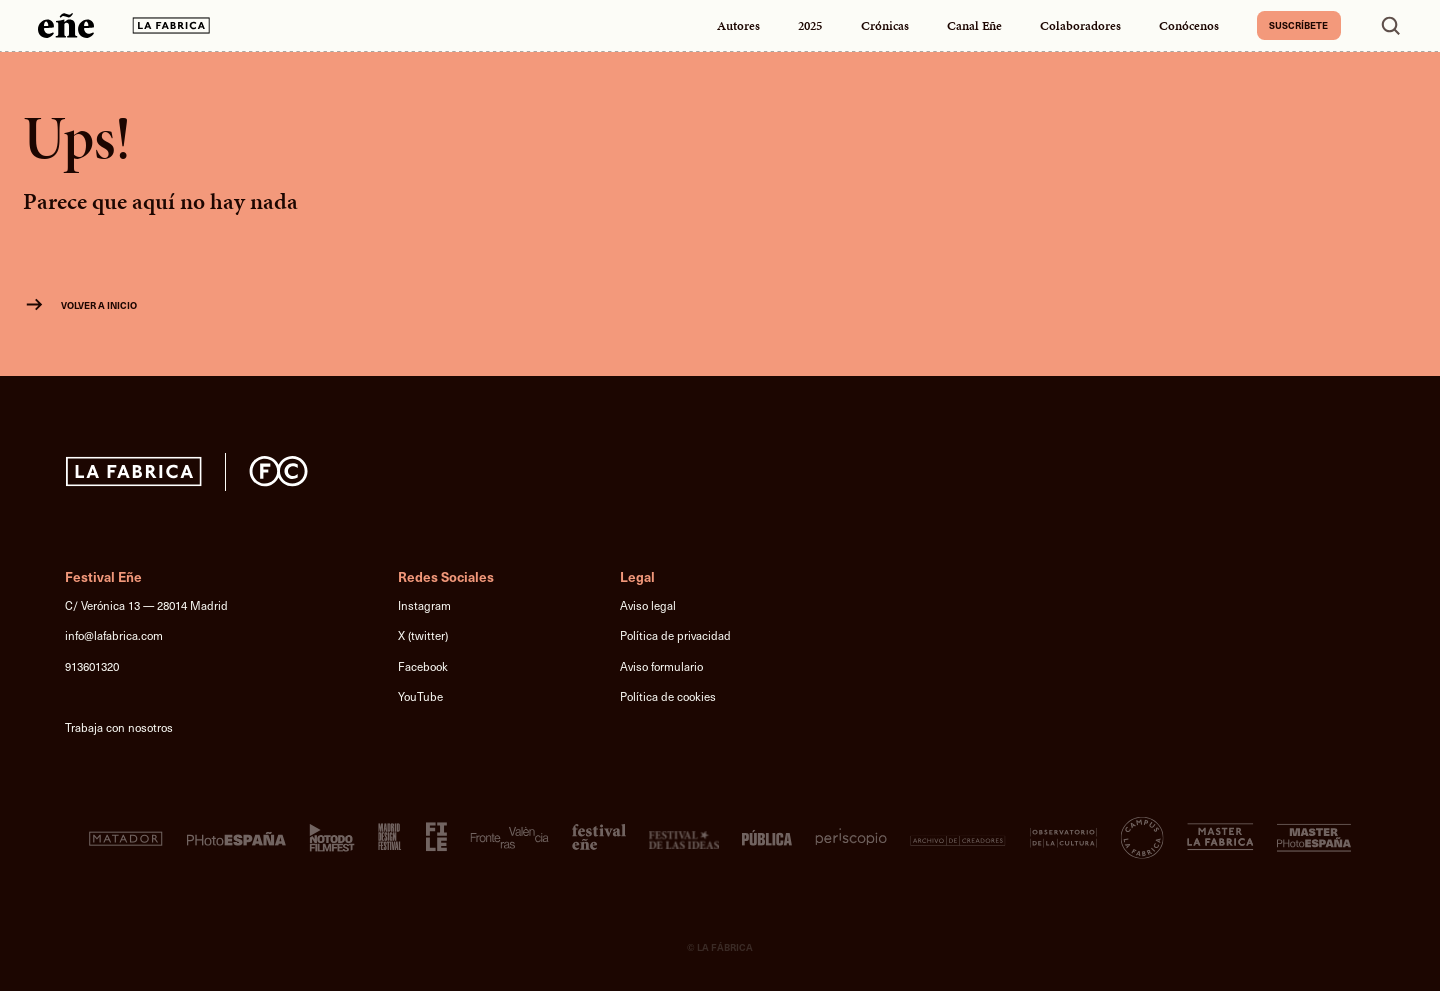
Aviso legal (648, 605)
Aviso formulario (661, 666)
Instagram (424, 605)
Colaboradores (1080, 25)
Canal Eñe (974, 25)
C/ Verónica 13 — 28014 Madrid (146, 605)
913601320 (92, 666)
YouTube (420, 696)
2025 (810, 25)
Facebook (423, 666)
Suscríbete (1298, 25)
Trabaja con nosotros (119, 727)
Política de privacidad (675, 635)
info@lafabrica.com (114, 635)
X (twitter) (423, 635)
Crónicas (885, 25)
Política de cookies (668, 696)
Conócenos (1189, 25)
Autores (738, 25)
